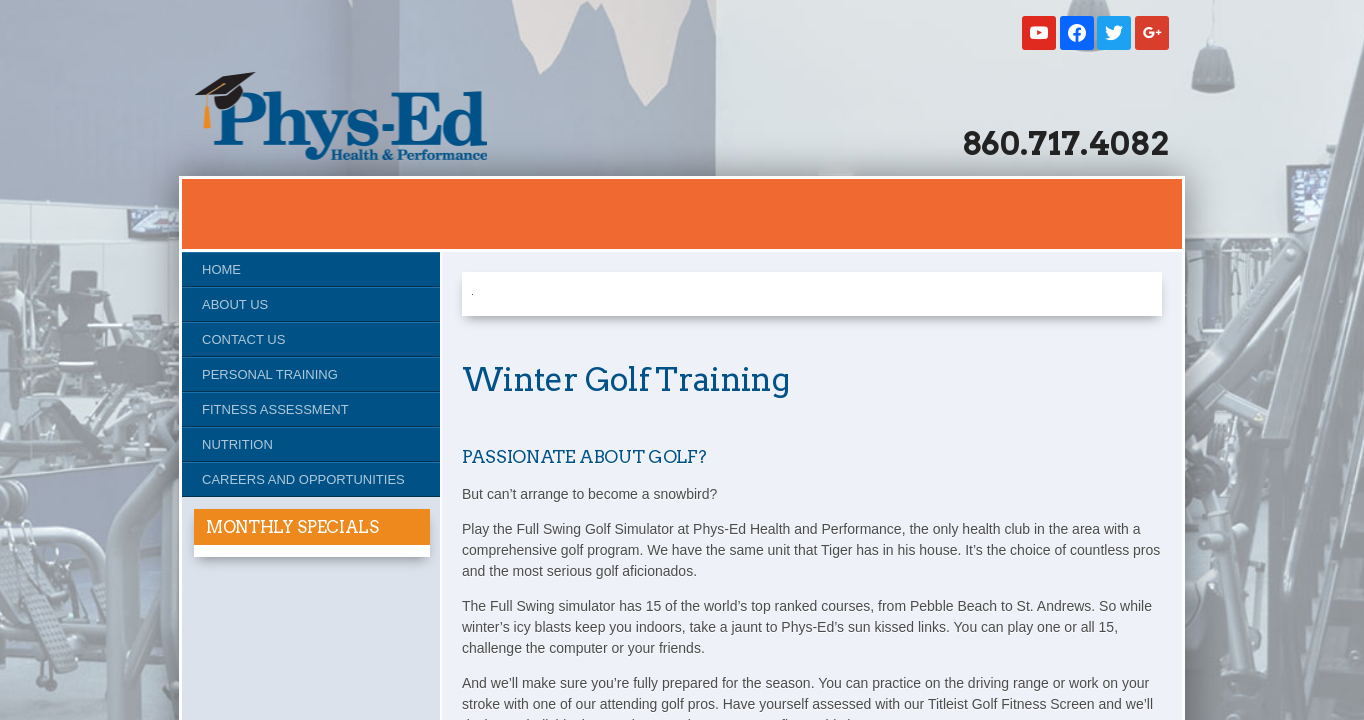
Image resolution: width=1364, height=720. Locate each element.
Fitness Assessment (275, 409)
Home (221, 269)
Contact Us (243, 339)
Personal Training (270, 374)
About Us (235, 304)
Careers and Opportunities (303, 479)
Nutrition (237, 444)
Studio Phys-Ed (341, 116)
